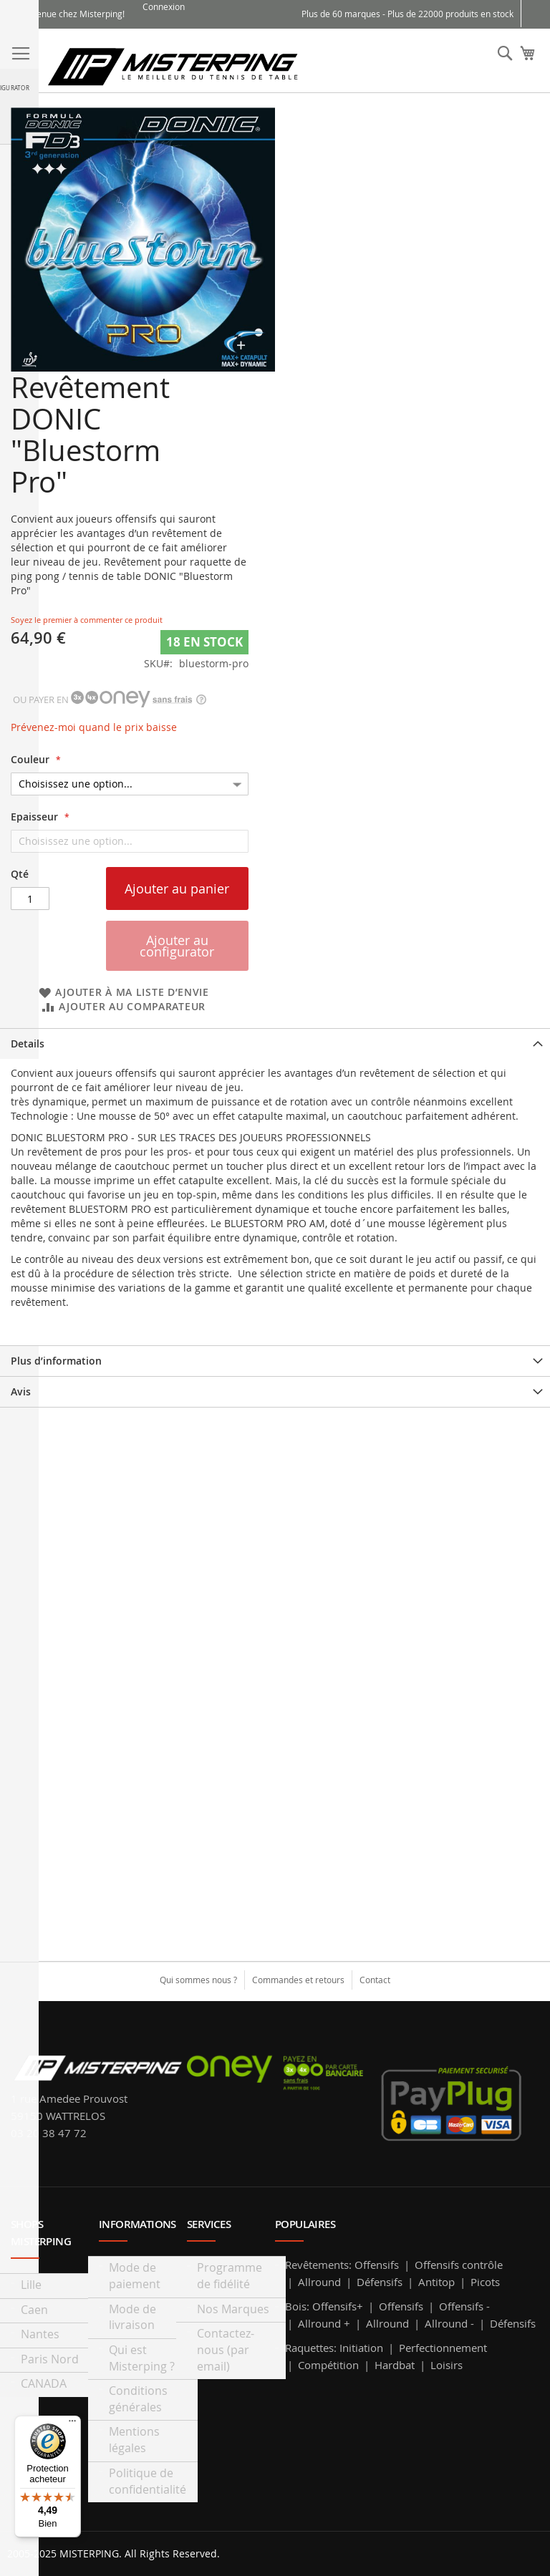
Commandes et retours (298, 1979)
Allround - (449, 2323)
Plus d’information (56, 1360)
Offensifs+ (337, 2306)
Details (27, 1043)
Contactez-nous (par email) (225, 2349)
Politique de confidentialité (147, 2481)
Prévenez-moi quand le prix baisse (94, 727)
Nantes (40, 2334)
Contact (375, 1979)
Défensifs (379, 2282)
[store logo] (172, 65)
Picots (485, 2282)
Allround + (324, 2323)
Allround (319, 2282)
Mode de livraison (132, 2317)
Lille (31, 2284)
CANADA (44, 2383)
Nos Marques (233, 2309)
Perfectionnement (443, 2347)
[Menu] (72, 2424)
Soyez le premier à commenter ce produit (87, 619)
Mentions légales (134, 2440)
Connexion (164, 6)
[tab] (275, 1043)
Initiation (361, 2347)
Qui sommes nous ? (198, 1979)
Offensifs (376, 2264)
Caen (34, 2310)
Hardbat (395, 2365)
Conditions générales (138, 2399)
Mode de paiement (134, 2276)
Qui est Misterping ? (142, 2358)
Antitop (436, 2282)
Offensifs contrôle (459, 2264)
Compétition (328, 2365)
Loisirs (446, 2365)
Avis (21, 1391)
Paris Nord (50, 2359)
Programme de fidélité (229, 2276)
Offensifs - (464, 2306)
